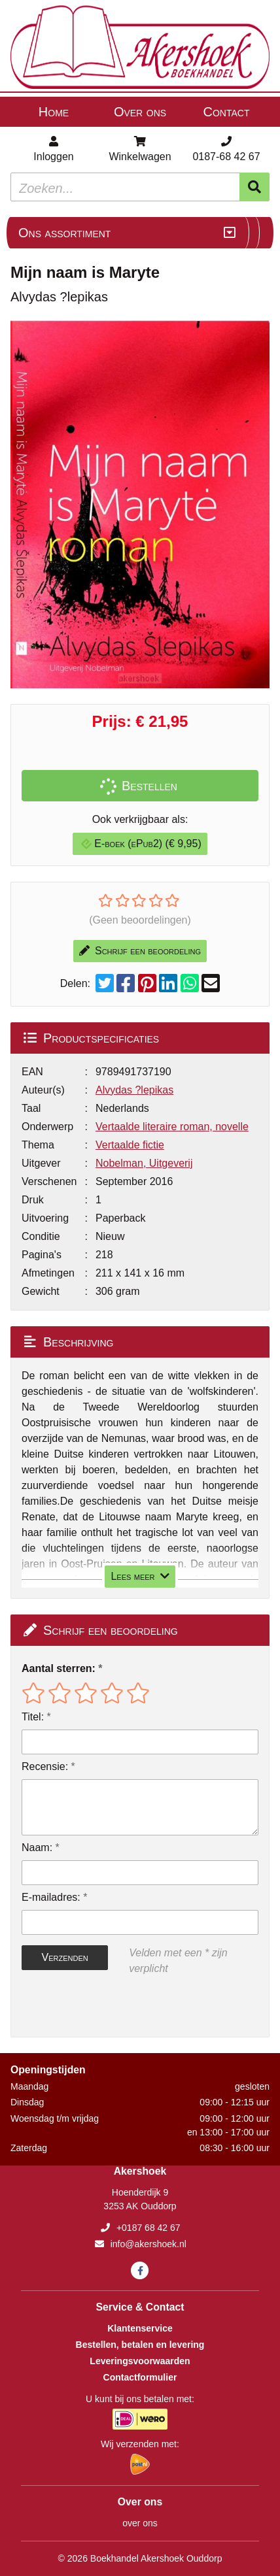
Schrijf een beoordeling (140, 950)
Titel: (33, 1716)
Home (54, 112)
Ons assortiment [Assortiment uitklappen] (64, 233)
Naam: (37, 1847)
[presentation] (105, 2006)
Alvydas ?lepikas (134, 1090)
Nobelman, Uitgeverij (144, 1163)
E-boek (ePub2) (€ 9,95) (141, 843)
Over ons (140, 112)
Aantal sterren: (59, 1668)
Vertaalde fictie (130, 1144)
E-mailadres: (51, 1897)
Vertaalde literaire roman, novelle (172, 1126)
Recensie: (45, 1766)
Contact (226, 112)
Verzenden (64, 1957)
